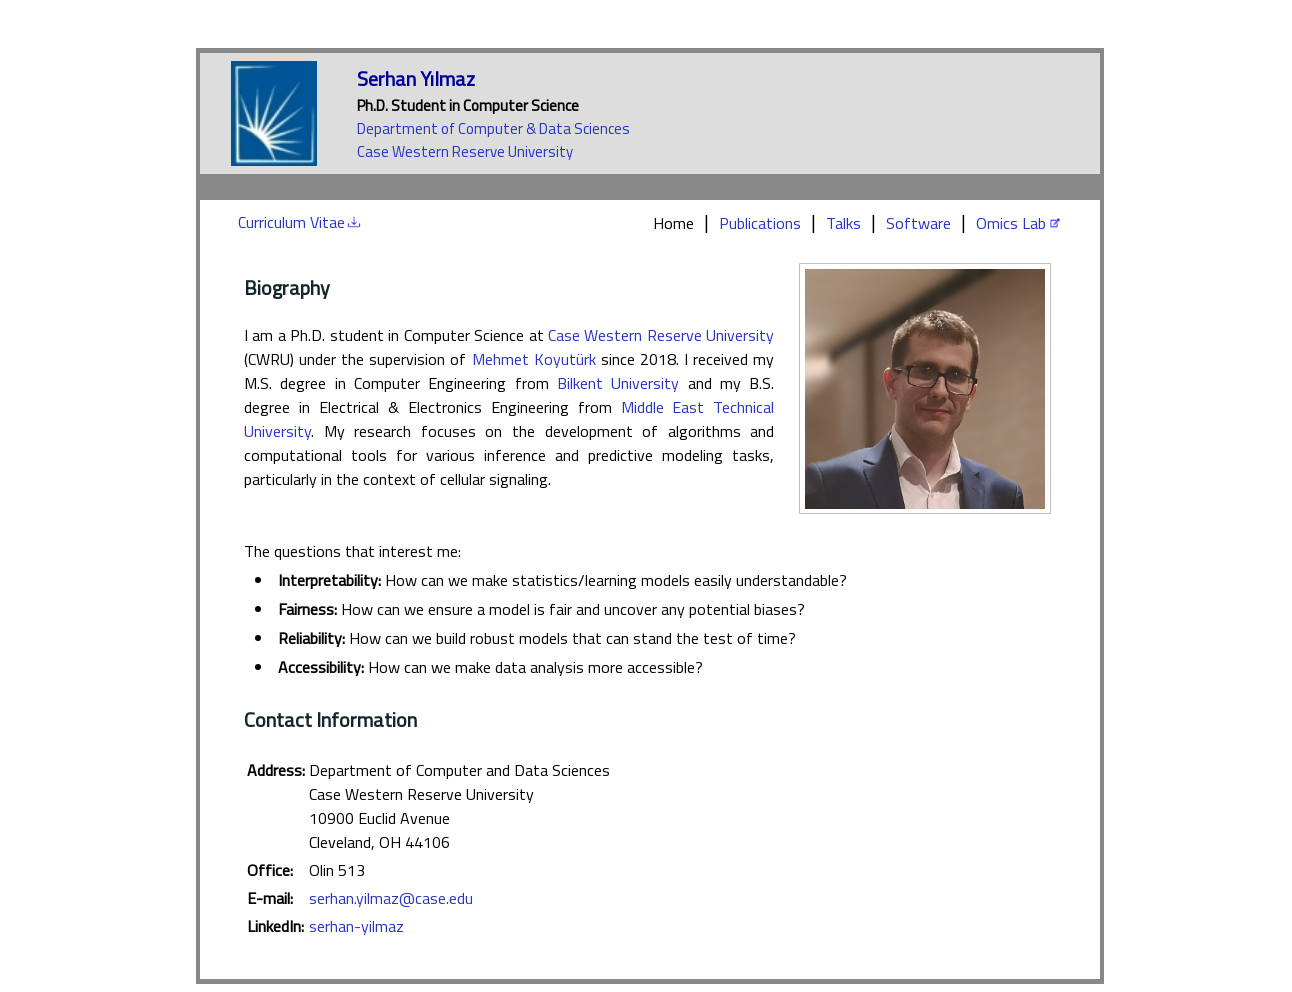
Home (673, 223)
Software (918, 223)
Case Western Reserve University (465, 151)
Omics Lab (1011, 223)
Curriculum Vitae (291, 222)
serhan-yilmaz (356, 926)
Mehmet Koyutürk (534, 359)
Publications (760, 223)
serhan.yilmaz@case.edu (391, 898)
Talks (843, 223)
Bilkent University (618, 383)
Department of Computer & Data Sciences (493, 128)
